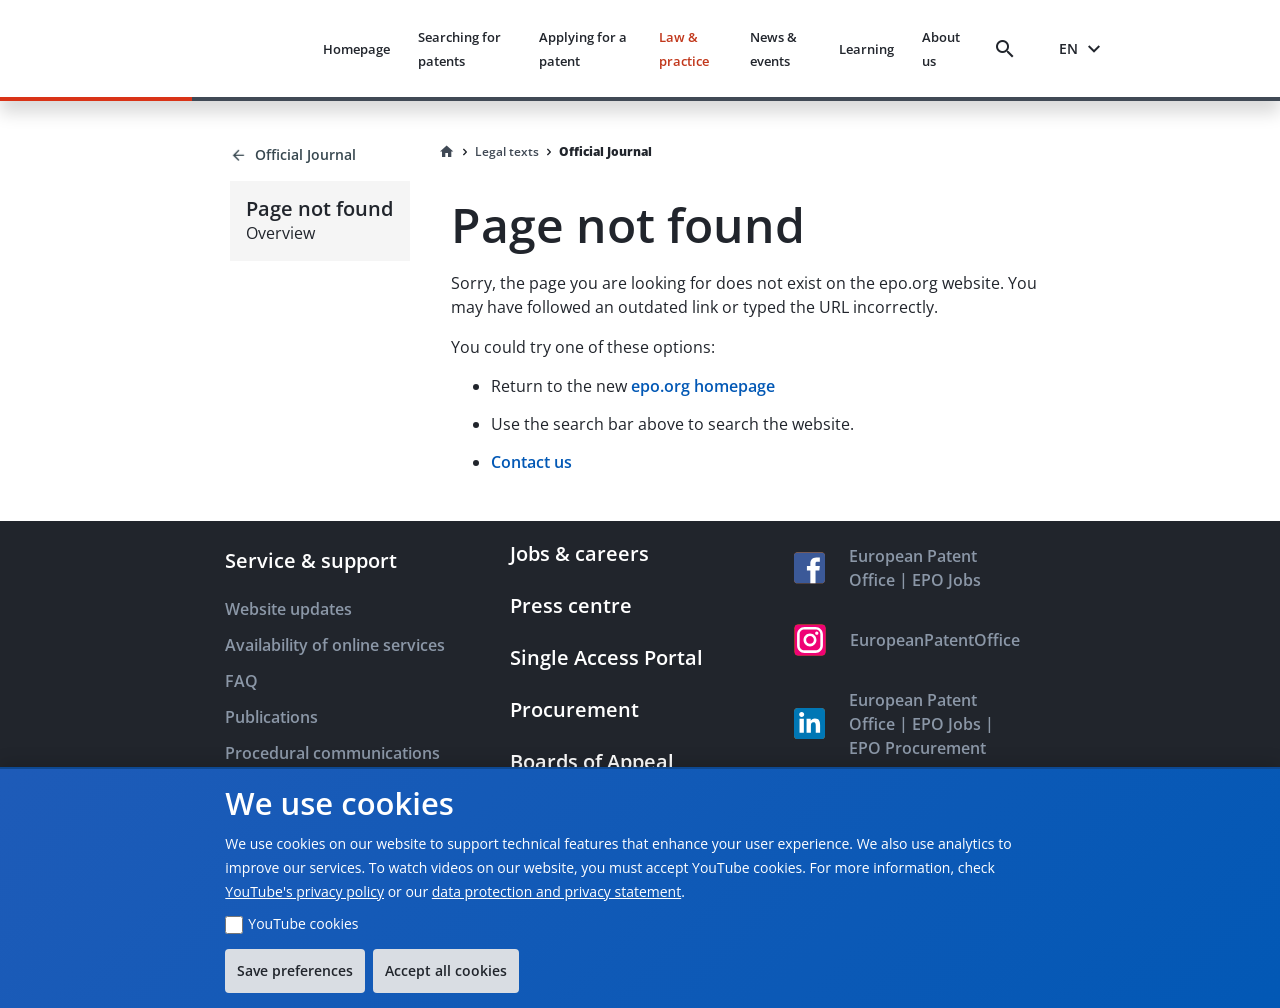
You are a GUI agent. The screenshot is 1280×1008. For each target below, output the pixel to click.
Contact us (531, 462)
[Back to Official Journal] (319, 155)
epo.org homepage (703, 386)
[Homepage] (447, 152)
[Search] (1009, 49)
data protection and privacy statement (556, 891)
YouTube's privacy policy (304, 891)
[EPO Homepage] (232, 48)
